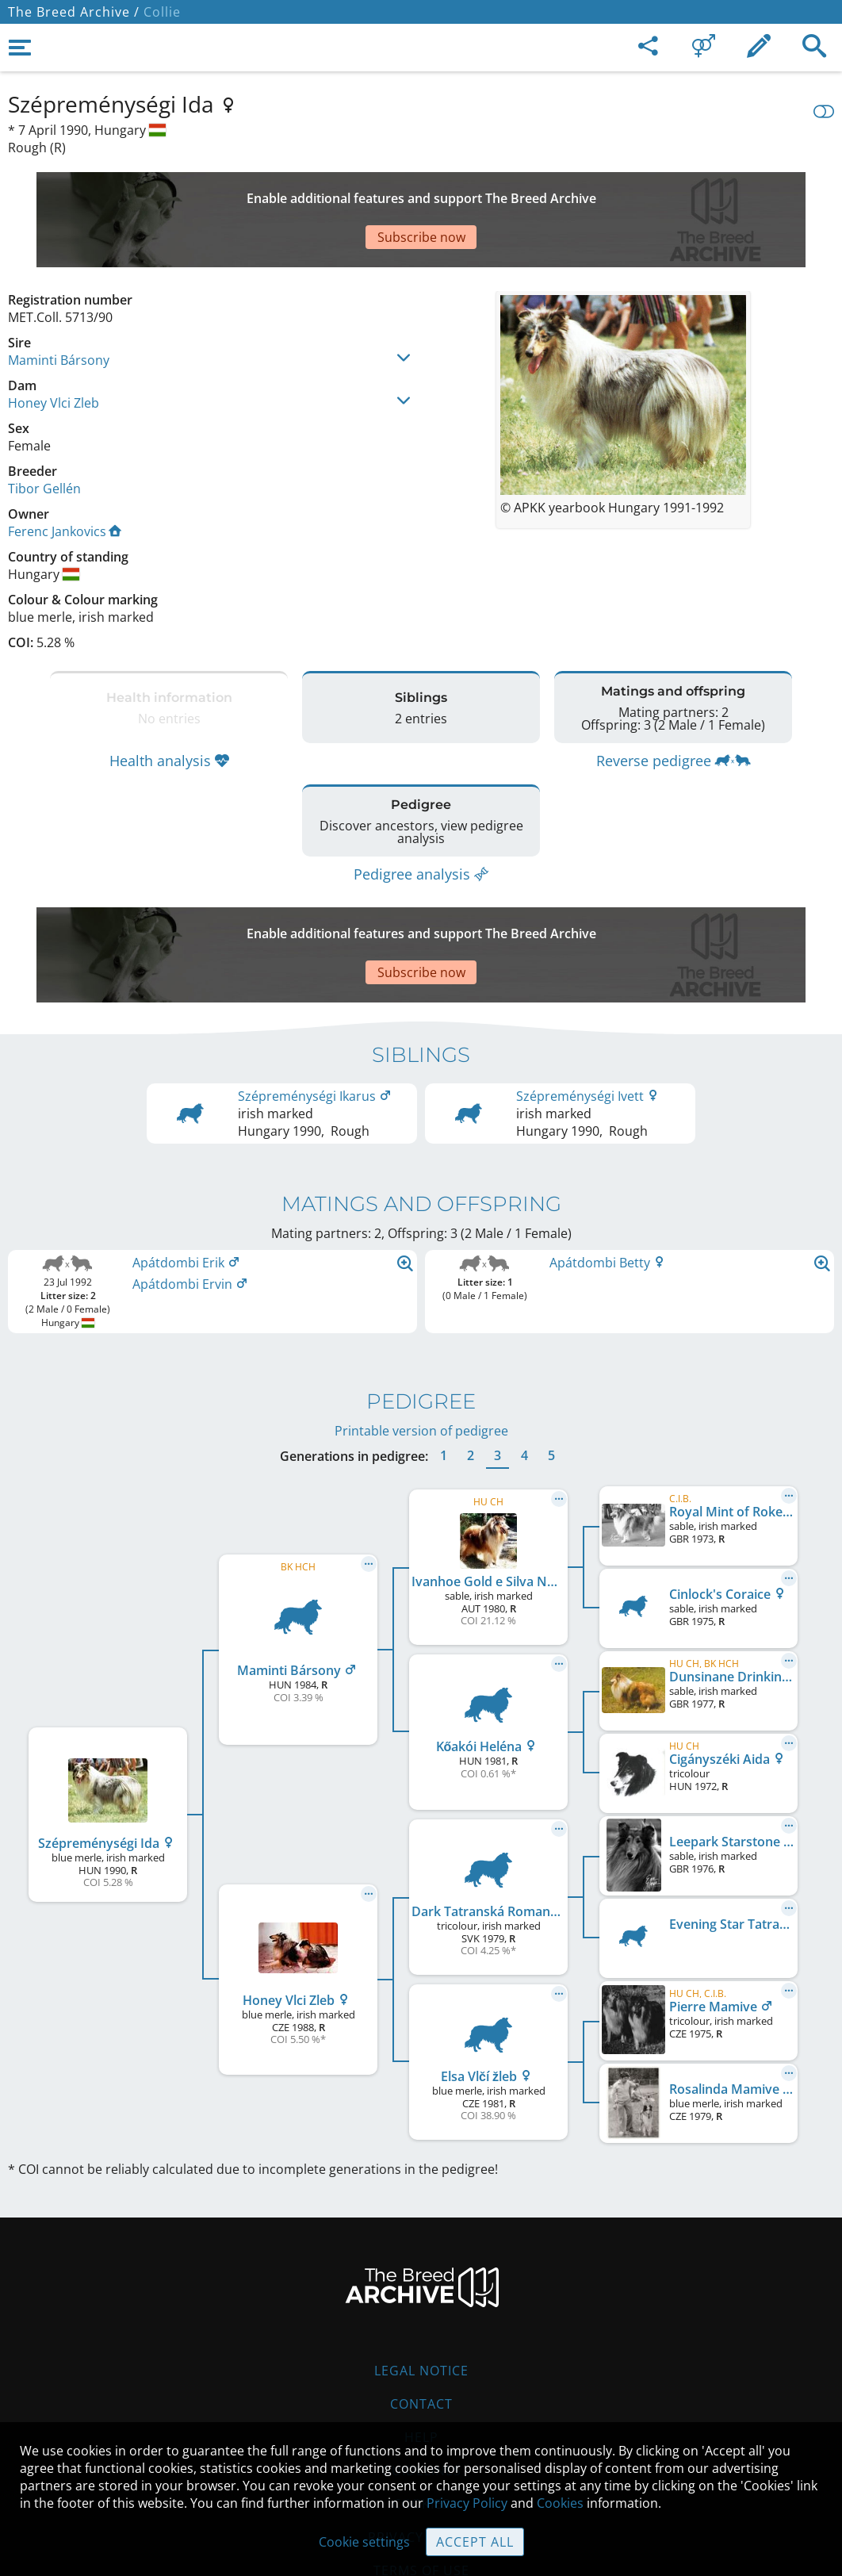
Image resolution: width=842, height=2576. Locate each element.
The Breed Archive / (74, 12)
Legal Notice (421, 2275)
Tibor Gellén (44, 433)
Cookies (421, 2408)
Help (421, 2342)
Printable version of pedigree (421, 1335)
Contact (421, 2308)
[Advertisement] (392, 192)
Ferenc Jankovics (64, 476)
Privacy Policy (467, 2503)
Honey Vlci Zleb (53, 347)
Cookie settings (364, 2542)
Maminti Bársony (58, 304)
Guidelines (421, 2375)
